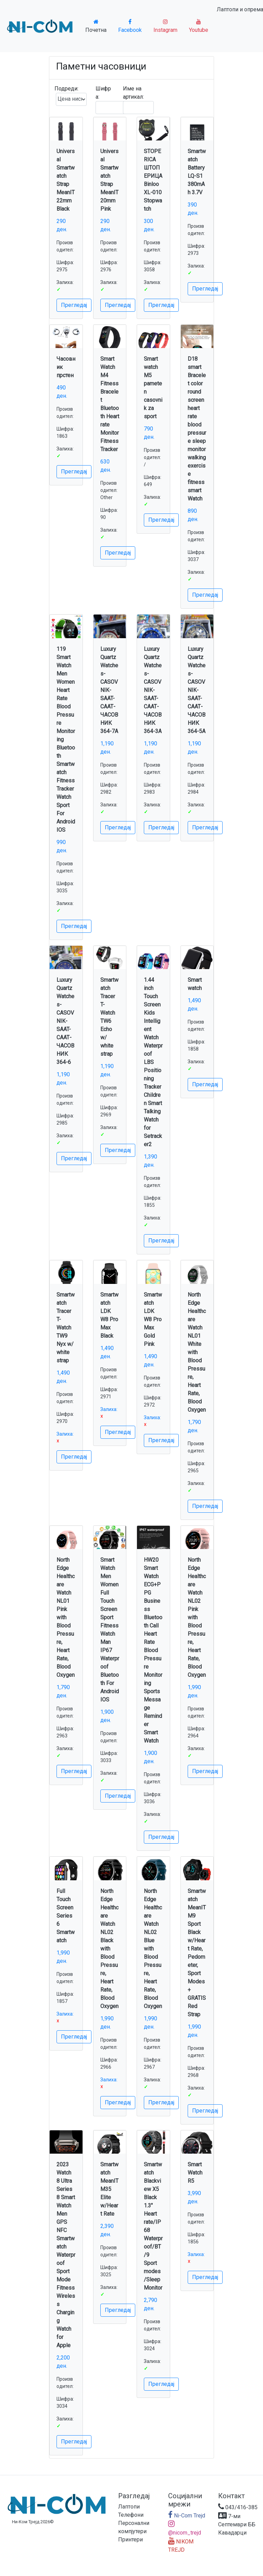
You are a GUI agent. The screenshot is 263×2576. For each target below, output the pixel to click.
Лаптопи (129, 2506)
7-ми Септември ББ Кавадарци (236, 2524)
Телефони (130, 2515)
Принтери (130, 2539)
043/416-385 (238, 2507)
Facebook (130, 26)
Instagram (165, 26)
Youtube (198, 26)
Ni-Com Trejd (186, 2515)
